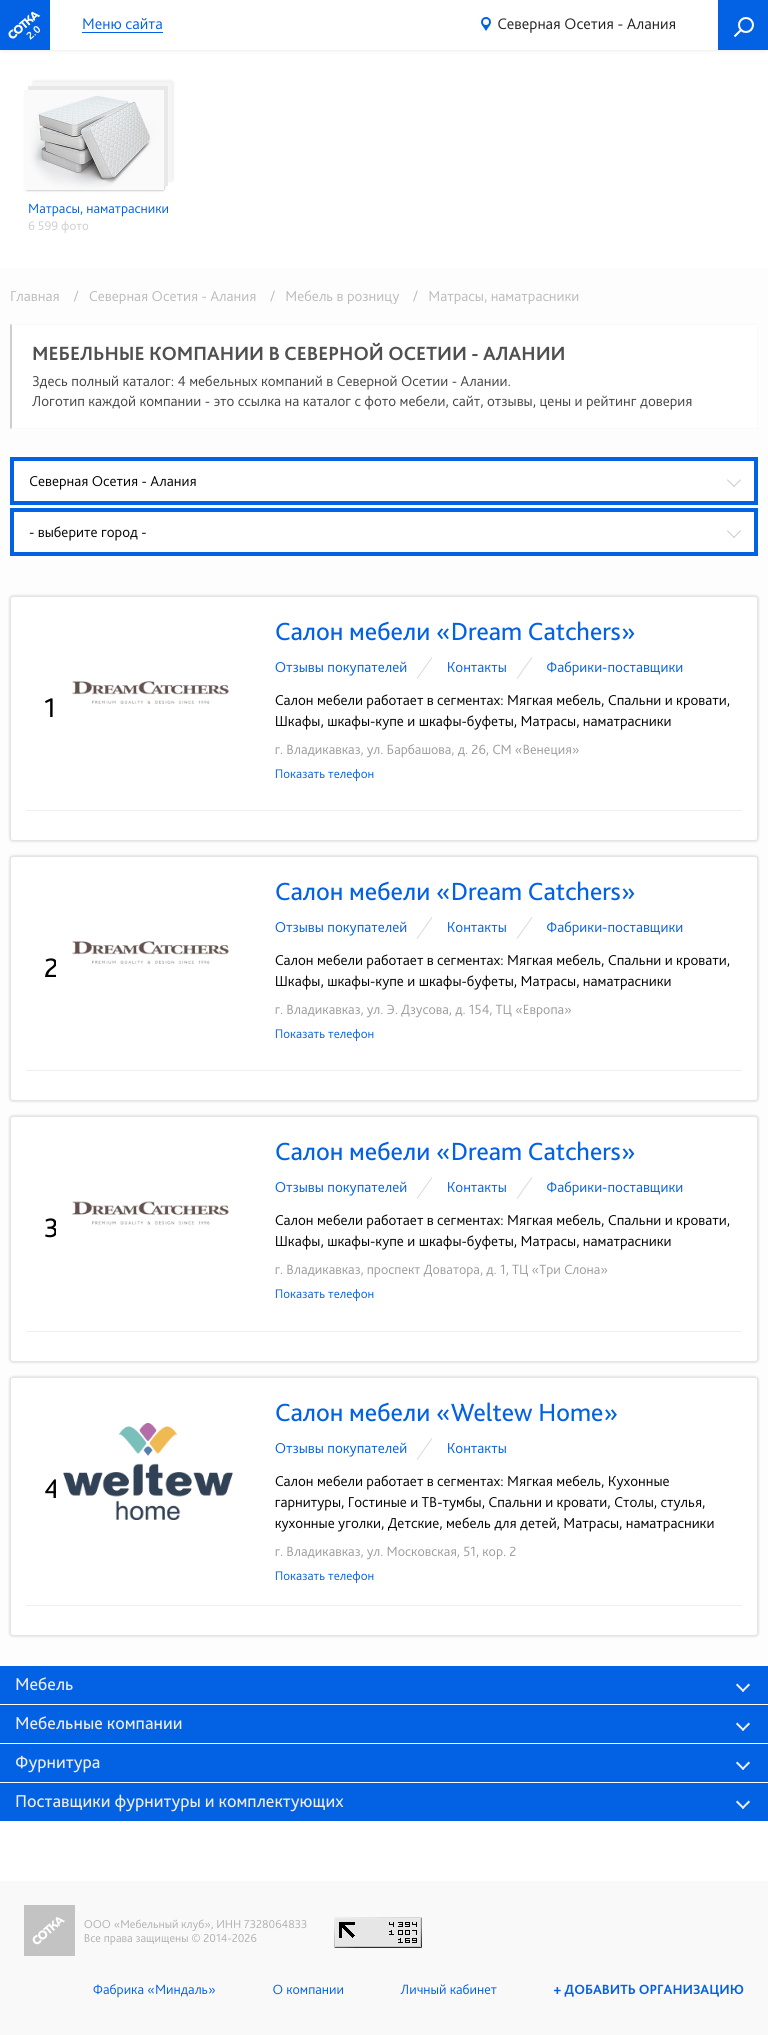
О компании (303, 1990)
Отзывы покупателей (341, 667)
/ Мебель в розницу (331, 296)
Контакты (477, 667)
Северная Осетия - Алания (586, 23)
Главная (35, 296)
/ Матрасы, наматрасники (491, 296)
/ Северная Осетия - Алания (161, 296)
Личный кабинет (444, 1990)
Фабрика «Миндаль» (149, 1990)
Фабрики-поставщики (614, 667)
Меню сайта (122, 24)
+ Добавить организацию (646, 1990)
